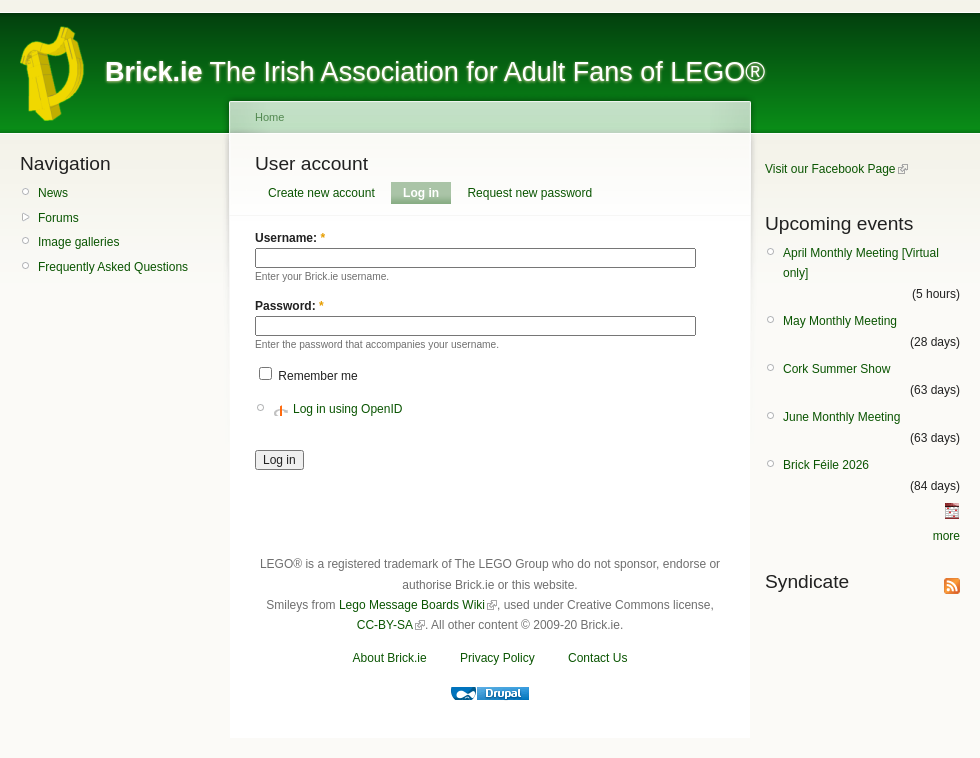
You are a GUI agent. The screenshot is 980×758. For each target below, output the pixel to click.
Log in (421, 193)
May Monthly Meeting (840, 321)
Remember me (308, 376)
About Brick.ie (390, 658)
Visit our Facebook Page (830, 169)
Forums (58, 218)
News (53, 193)
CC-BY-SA (385, 625)
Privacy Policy (497, 658)
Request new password (529, 193)
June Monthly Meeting (841, 417)
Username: (290, 238)
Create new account (321, 193)
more (946, 536)
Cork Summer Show (836, 369)
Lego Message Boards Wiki (412, 605)
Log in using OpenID (347, 409)
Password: (289, 306)
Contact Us (597, 658)
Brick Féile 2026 (826, 465)
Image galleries (78, 242)
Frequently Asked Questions (113, 267)
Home (269, 117)
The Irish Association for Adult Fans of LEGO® (435, 72)
